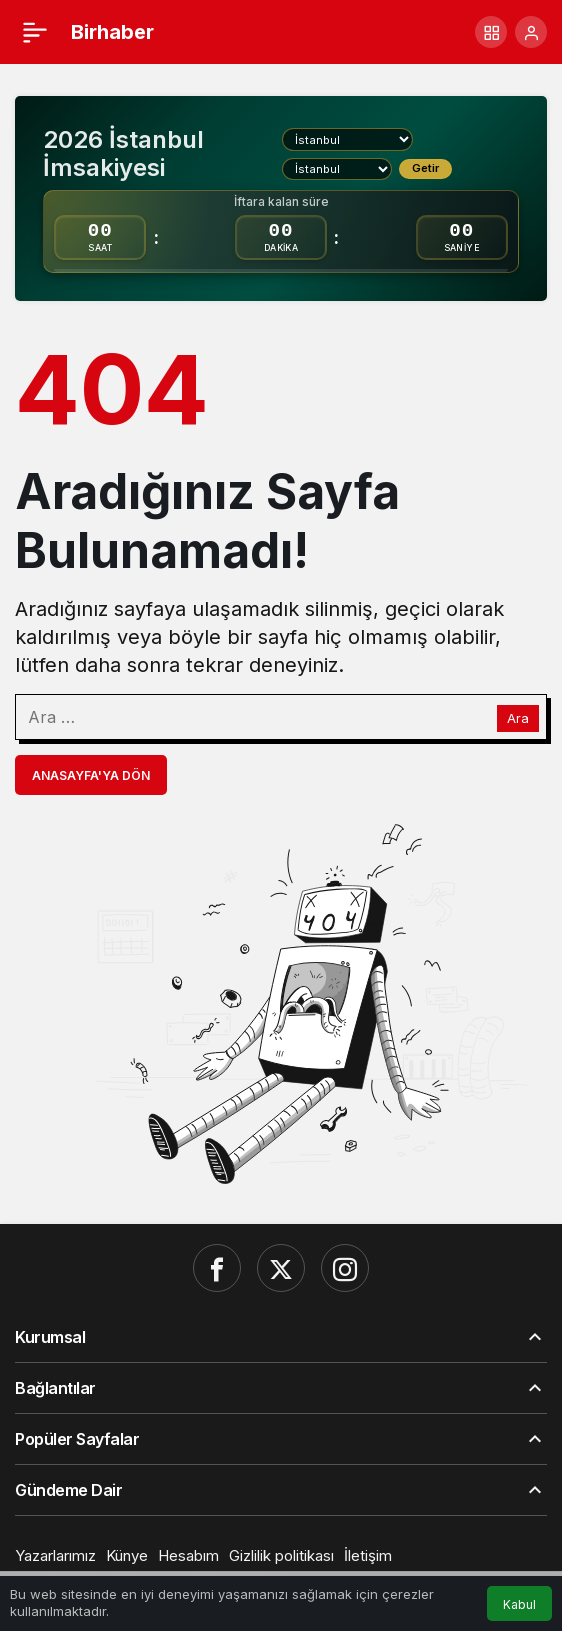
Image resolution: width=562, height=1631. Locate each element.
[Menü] (35, 32)
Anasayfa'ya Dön (91, 775)
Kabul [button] (519, 1604)
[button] (491, 32)
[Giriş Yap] (531, 32)
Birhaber (112, 32)
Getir (425, 168)
